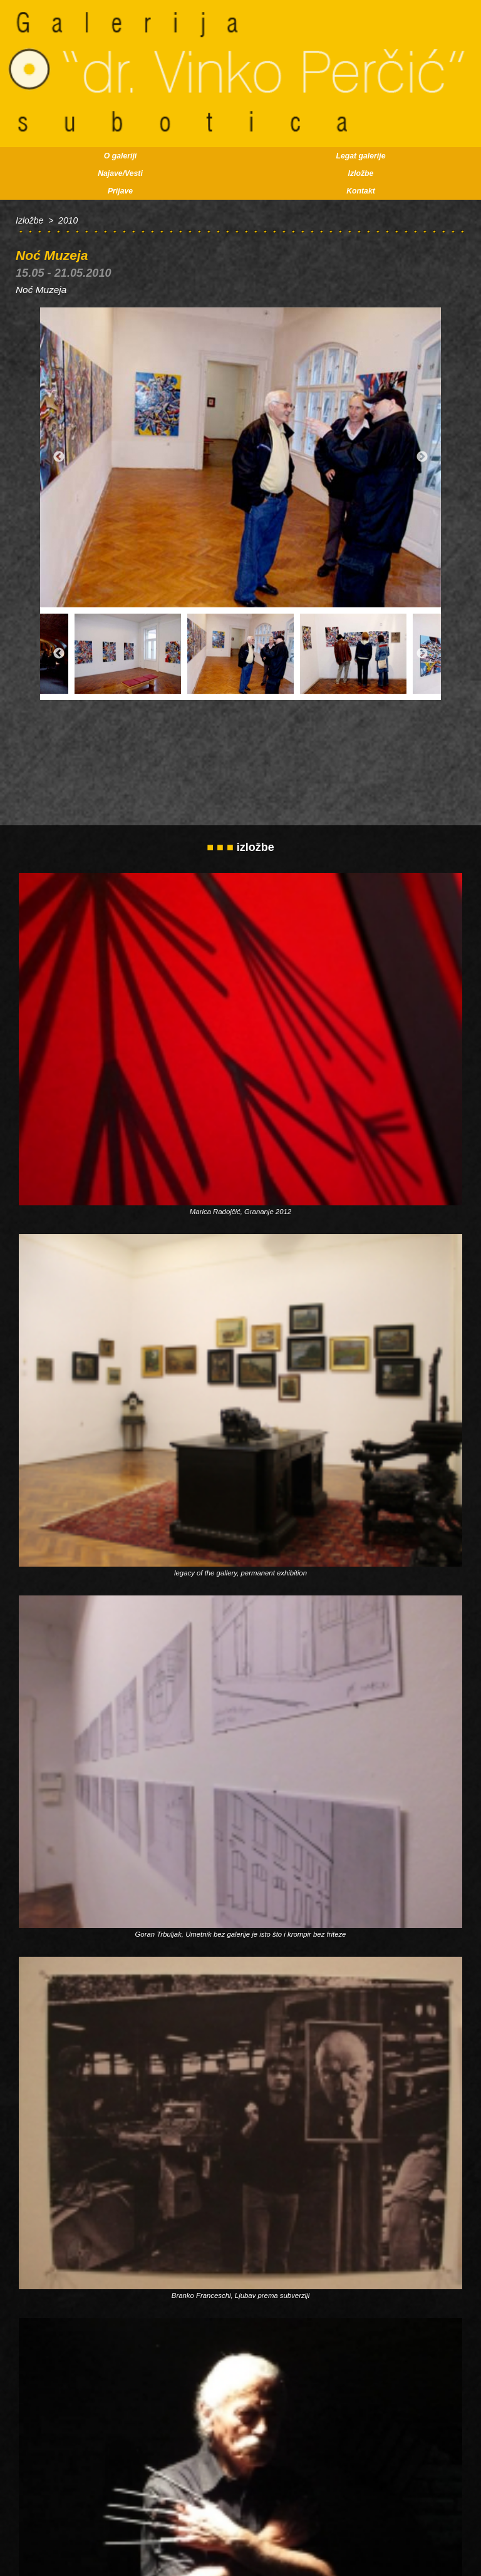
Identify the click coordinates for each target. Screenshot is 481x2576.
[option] (240, 457)
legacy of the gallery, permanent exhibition (240, 1573)
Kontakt (360, 191)
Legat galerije (361, 156)
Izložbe (361, 173)
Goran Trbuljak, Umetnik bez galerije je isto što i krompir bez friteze (240, 1934)
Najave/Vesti (120, 173)
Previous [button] (59, 457)
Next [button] (422, 457)
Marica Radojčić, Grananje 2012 (240, 1211)
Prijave (120, 191)
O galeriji (120, 156)
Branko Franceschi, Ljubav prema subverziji (240, 2295)
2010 (68, 220)
